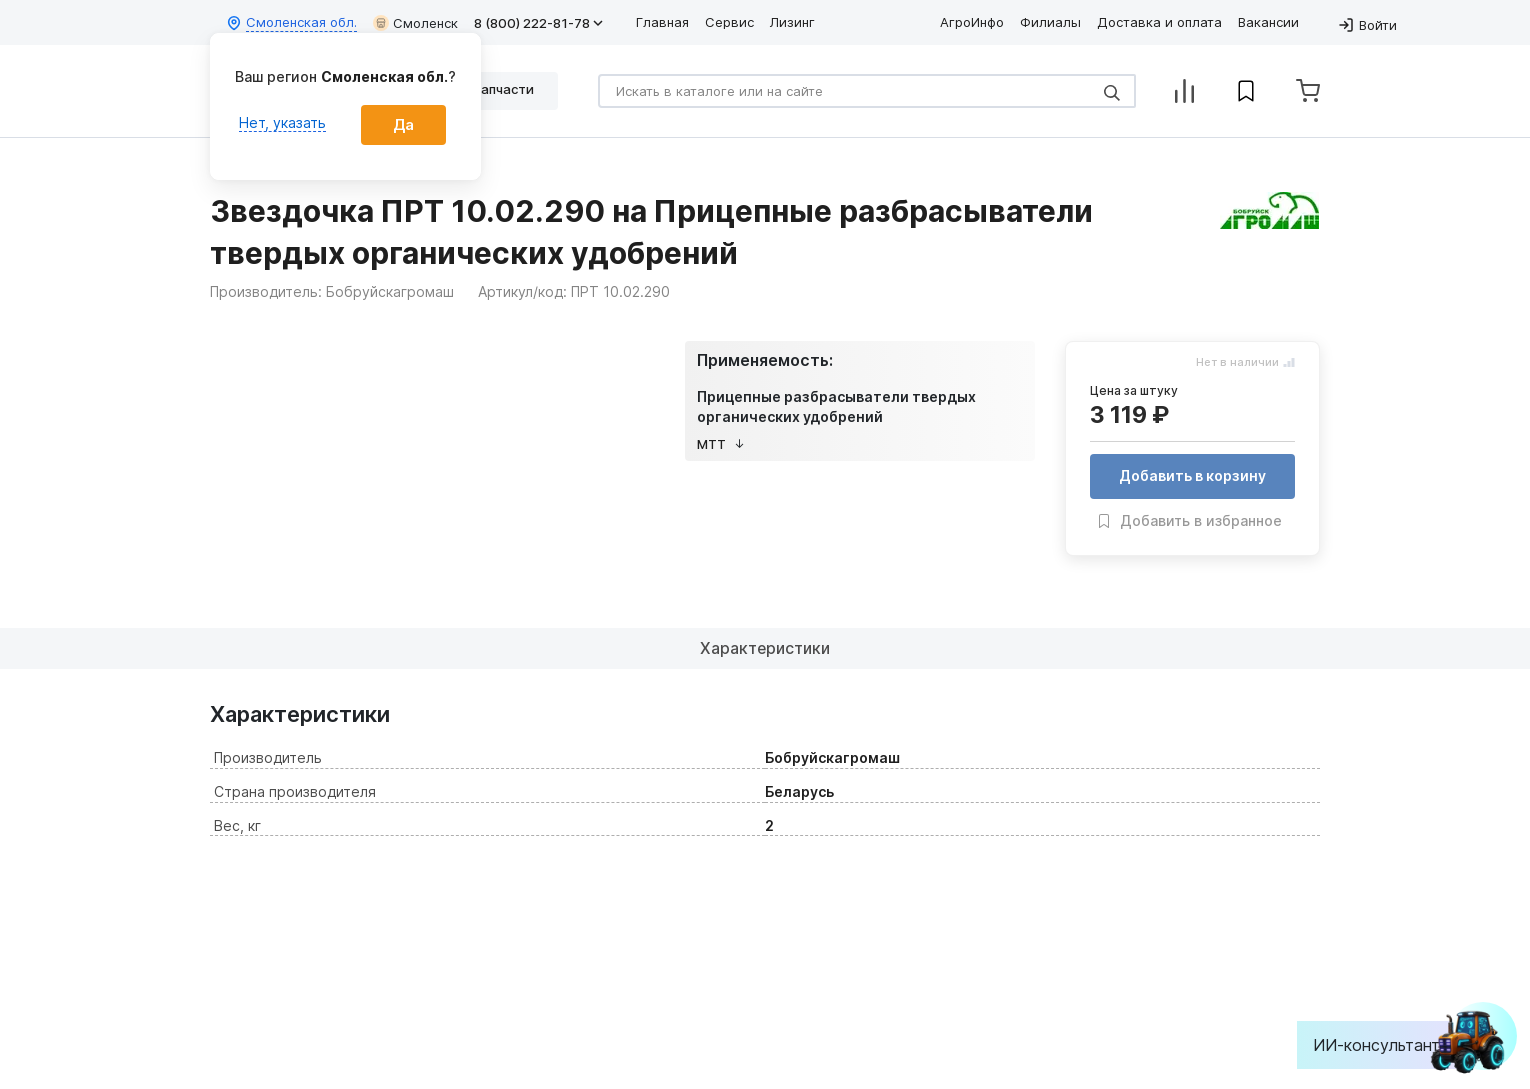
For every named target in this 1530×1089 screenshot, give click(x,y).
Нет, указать (282, 122)
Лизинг (792, 22)
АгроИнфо (972, 22)
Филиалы (1050, 22)
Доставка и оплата (1159, 22)
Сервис (729, 22)
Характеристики (765, 648)
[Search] (867, 91)
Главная (662, 22)
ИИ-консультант (1391, 1045)
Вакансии (1268, 22)
